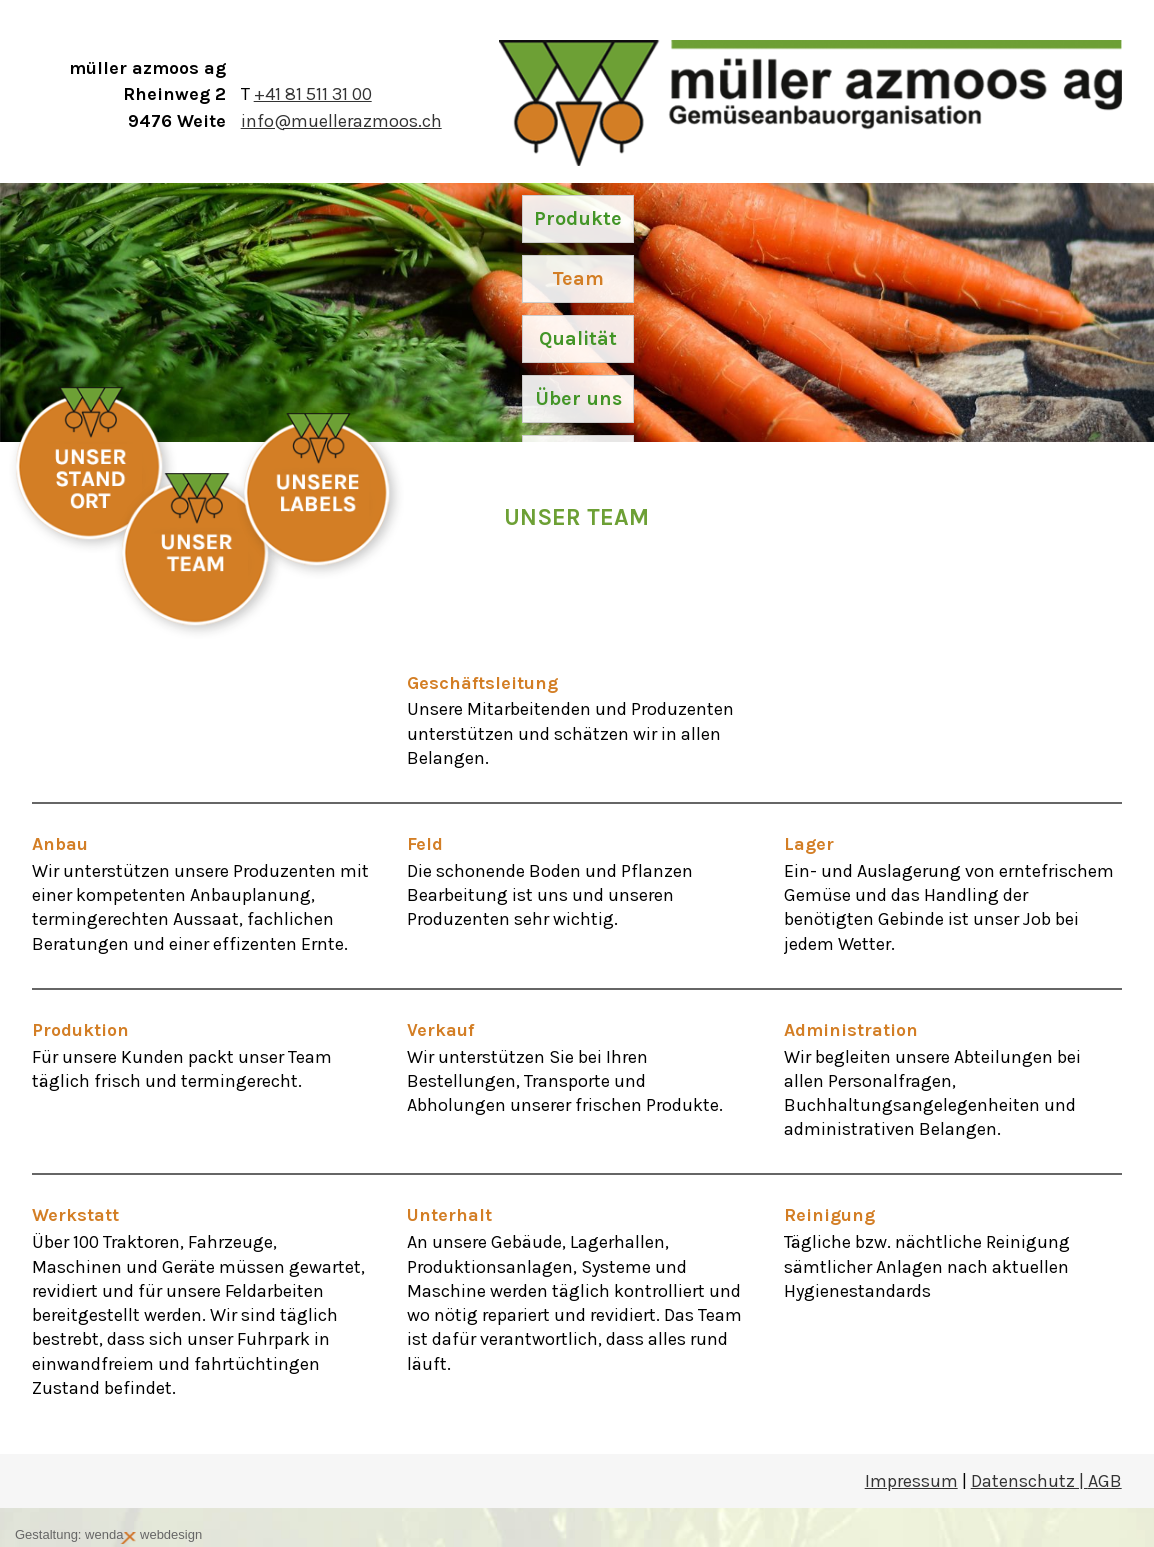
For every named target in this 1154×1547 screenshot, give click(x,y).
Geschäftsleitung (482, 683)
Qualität (578, 338)
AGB (1105, 1481)
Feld (425, 844)
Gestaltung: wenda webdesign (108, 1535)
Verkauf (440, 1030)
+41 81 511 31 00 (313, 94)
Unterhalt (449, 1215)
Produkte (578, 218)
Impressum (911, 1481)
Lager (809, 844)
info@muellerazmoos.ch (341, 121)
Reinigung (829, 1215)
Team (578, 278)
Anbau (60, 844)
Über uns (578, 398)
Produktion (80, 1030)
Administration (851, 1030)
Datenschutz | (1029, 1481)
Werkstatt (75, 1215)
